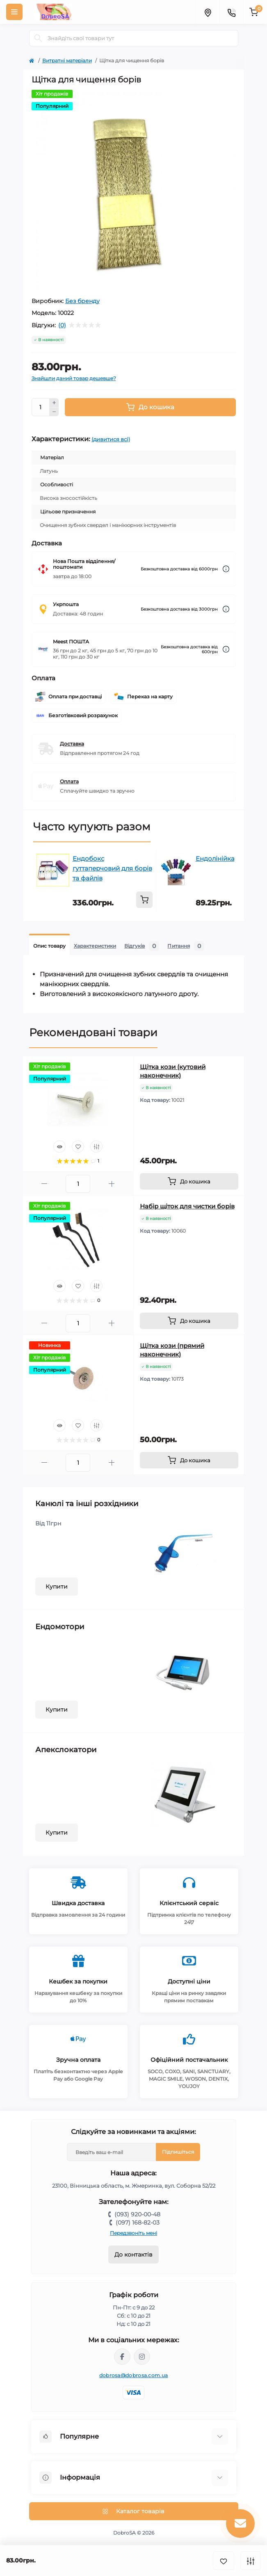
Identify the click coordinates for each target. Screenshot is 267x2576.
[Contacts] (231, 12)
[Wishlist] (78, 1146)
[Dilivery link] (226, 568)
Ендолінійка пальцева (231, 858)
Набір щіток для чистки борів (187, 1206)
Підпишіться (178, 2152)
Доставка (72, 744)
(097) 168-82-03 (138, 2222)
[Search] (38, 38)
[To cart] (144, 899)
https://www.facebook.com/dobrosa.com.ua (122, 2356)
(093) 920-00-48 (137, 2214)
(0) (62, 325)
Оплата (69, 781)
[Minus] (54, 412)
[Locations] (207, 12)
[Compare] (96, 1146)
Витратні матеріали (67, 60)
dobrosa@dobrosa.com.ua (133, 2375)
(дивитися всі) (110, 439)
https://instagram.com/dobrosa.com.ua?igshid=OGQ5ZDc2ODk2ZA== (142, 2356)
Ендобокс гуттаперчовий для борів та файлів (112, 868)
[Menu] (14, 12)
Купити (57, 1586)
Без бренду (82, 301)
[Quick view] (59, 1146)
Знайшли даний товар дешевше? (74, 378)
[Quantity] (41, 407)
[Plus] (54, 402)
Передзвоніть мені (133, 2233)
